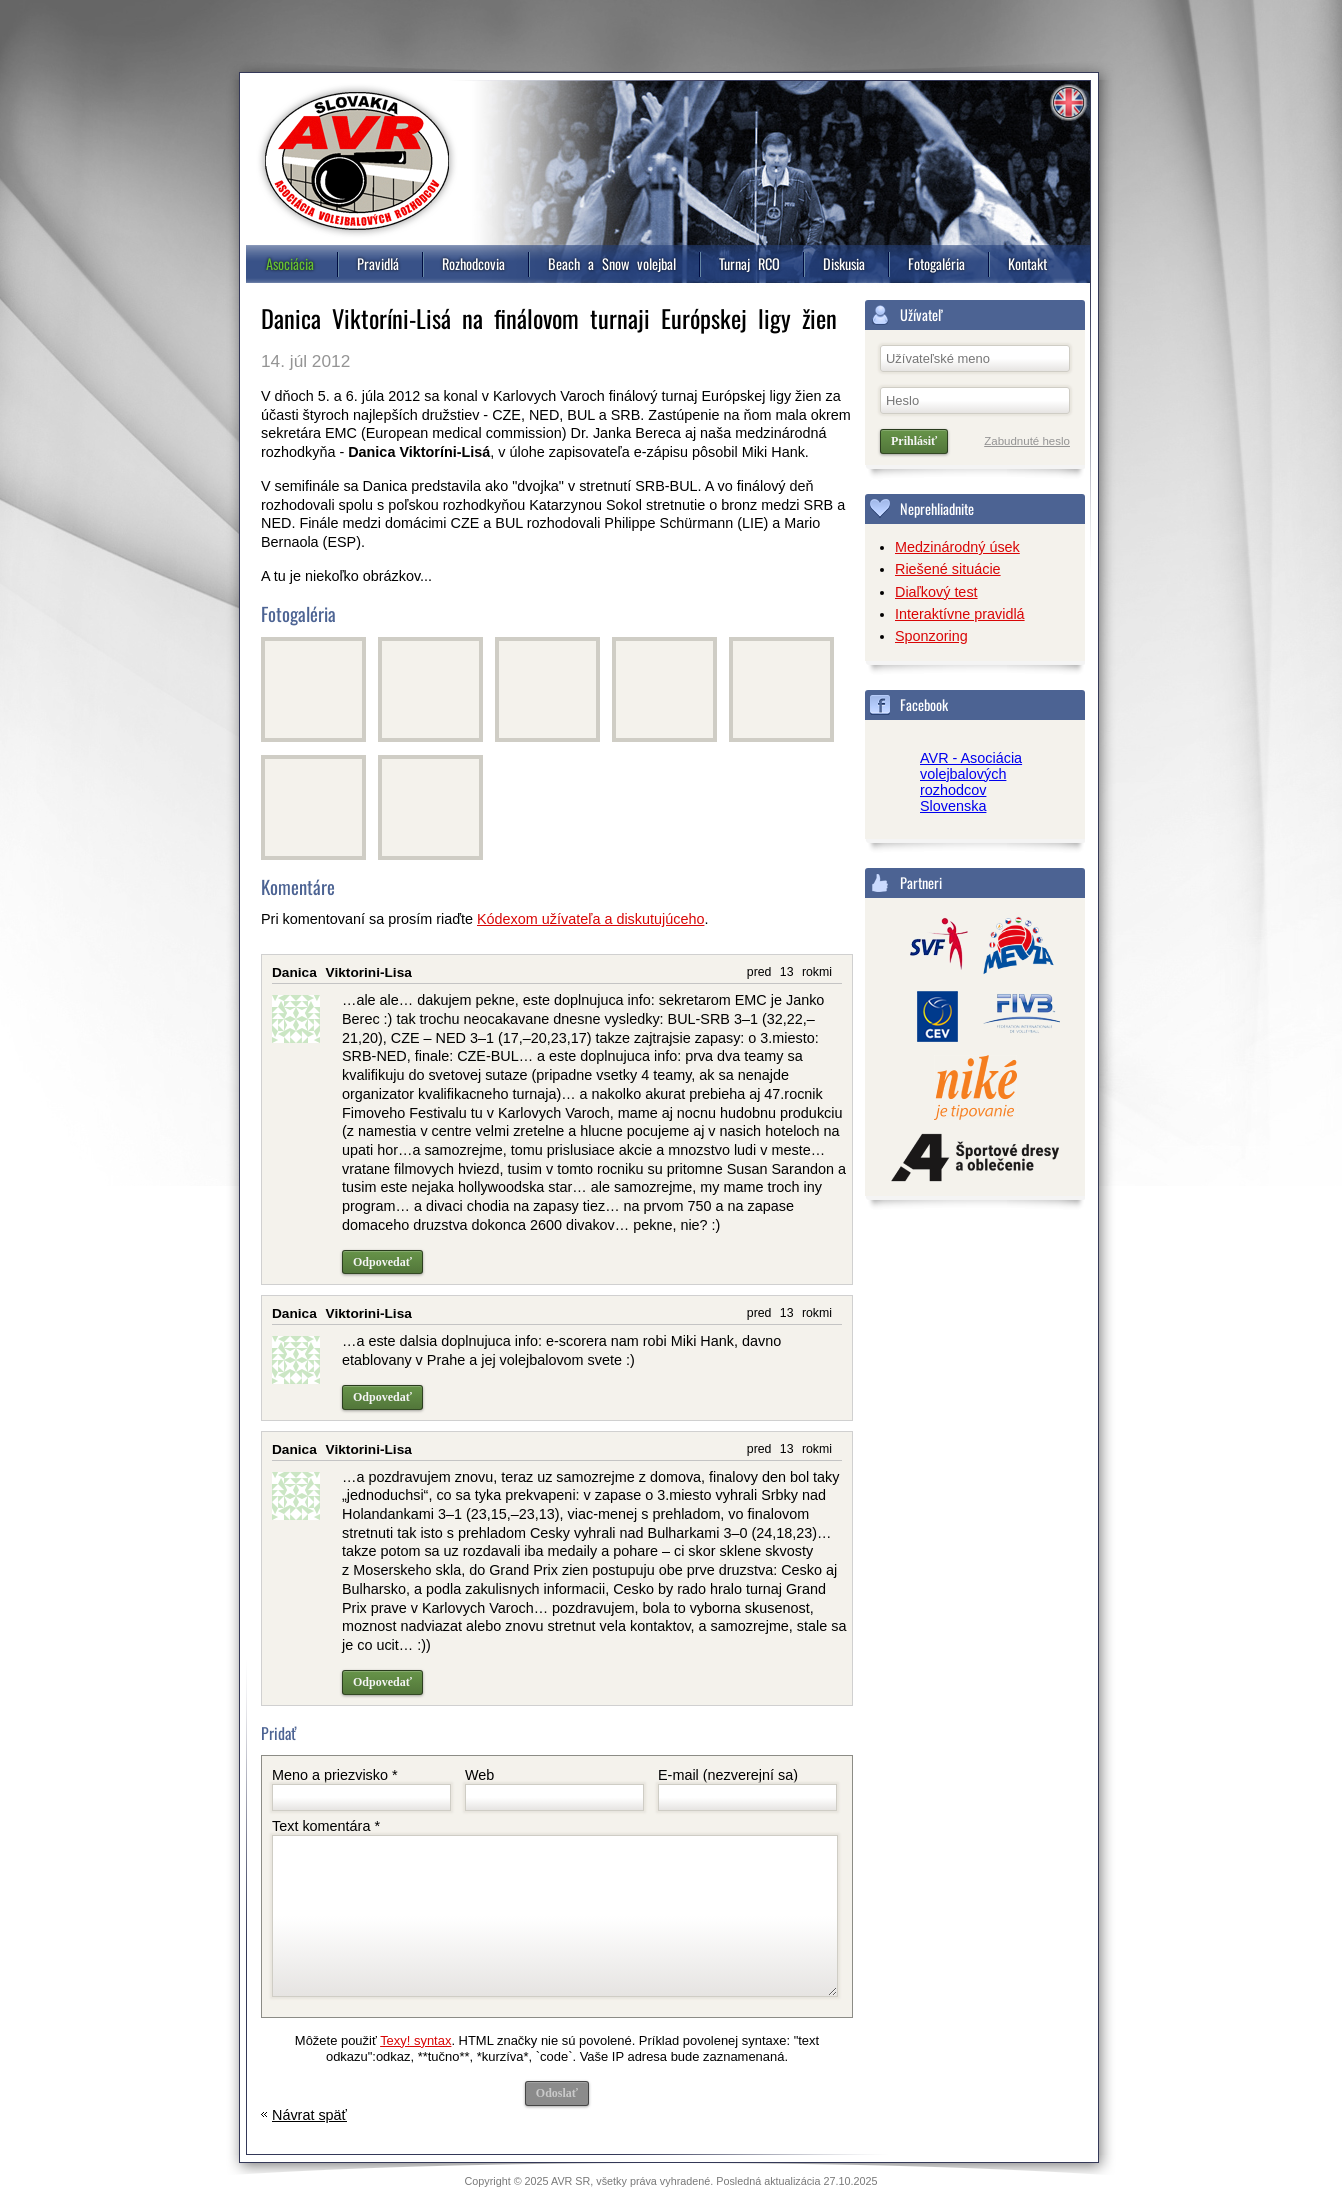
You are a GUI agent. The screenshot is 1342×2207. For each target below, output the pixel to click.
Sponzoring (931, 636)
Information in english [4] (1068, 103)
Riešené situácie (948, 569)
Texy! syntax (415, 2040)
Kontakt (1027, 263)
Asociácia (290, 263)
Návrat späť (309, 2115)
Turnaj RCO (749, 263)
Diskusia (844, 263)
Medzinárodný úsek (957, 547)
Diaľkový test (936, 592)
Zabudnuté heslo (1027, 441)
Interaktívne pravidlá (960, 614)
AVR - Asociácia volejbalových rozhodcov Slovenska (971, 782)
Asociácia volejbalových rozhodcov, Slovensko (357, 161)
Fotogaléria (936, 263)
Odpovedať (382, 1262)
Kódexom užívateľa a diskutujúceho (590, 919)
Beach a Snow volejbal (612, 263)
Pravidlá (378, 263)
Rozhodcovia (473, 263)
